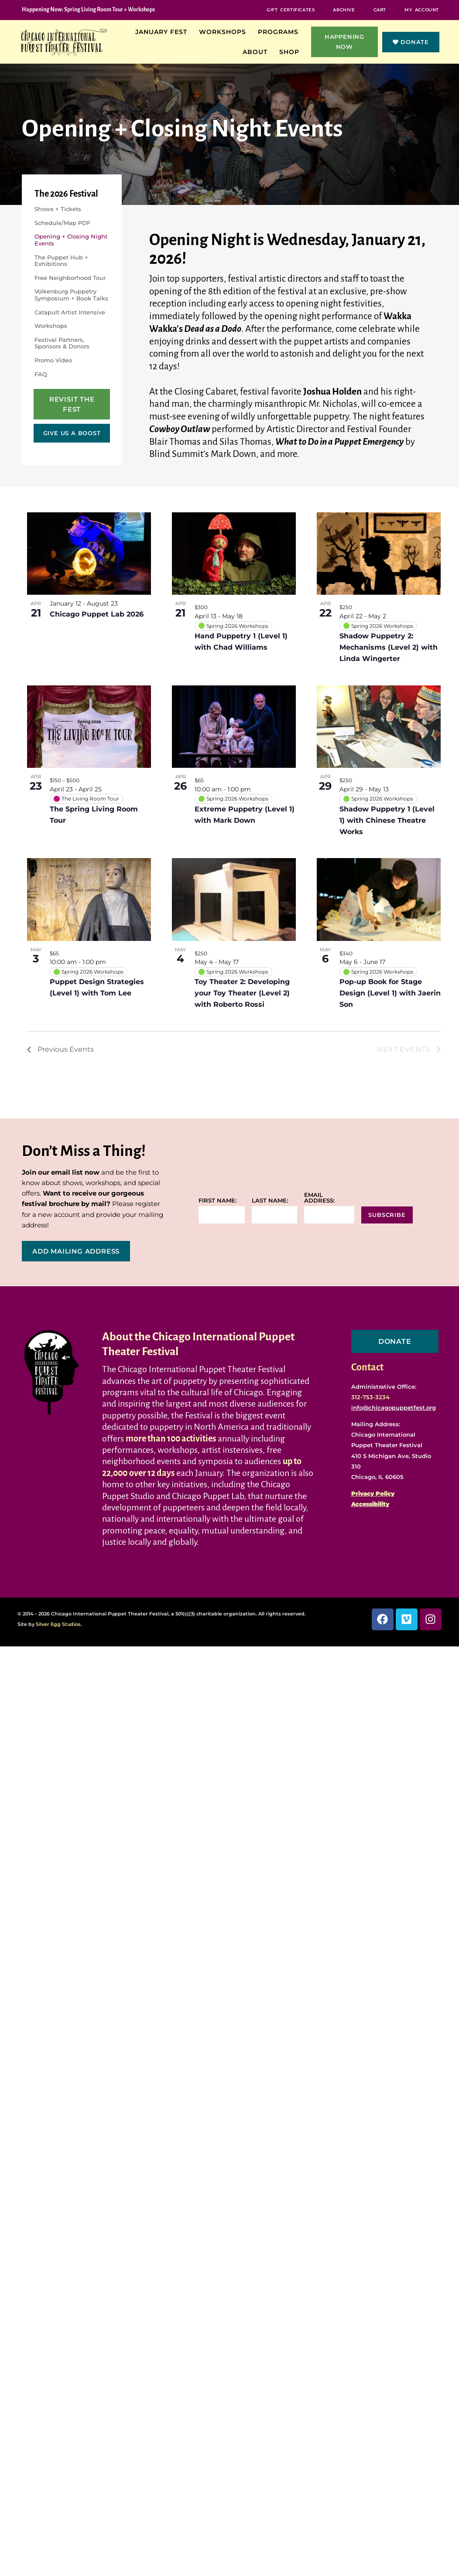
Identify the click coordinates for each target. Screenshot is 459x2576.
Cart (379, 10)
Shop (291, 52)
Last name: (270, 1200)
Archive (344, 10)
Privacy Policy (372, 1493)
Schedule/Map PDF (62, 222)
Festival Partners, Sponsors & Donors (61, 343)
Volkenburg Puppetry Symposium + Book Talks (71, 295)
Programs (280, 31)
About (257, 52)
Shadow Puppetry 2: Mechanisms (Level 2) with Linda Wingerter (388, 647)
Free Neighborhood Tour (70, 277)
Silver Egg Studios (58, 1624)
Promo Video (53, 360)
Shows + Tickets (57, 208)
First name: (217, 1200)
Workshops (224, 31)
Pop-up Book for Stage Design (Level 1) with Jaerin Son (390, 993)
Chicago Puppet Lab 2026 (97, 614)
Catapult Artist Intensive (69, 312)
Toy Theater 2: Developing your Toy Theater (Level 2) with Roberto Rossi (242, 993)
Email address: (319, 1197)
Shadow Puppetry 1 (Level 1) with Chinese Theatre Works (387, 820)
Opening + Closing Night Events (70, 240)
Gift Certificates (291, 10)
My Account (421, 10)
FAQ (40, 374)
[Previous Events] (60, 1049)
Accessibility (370, 1503)
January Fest (163, 31)
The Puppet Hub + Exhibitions (61, 261)
